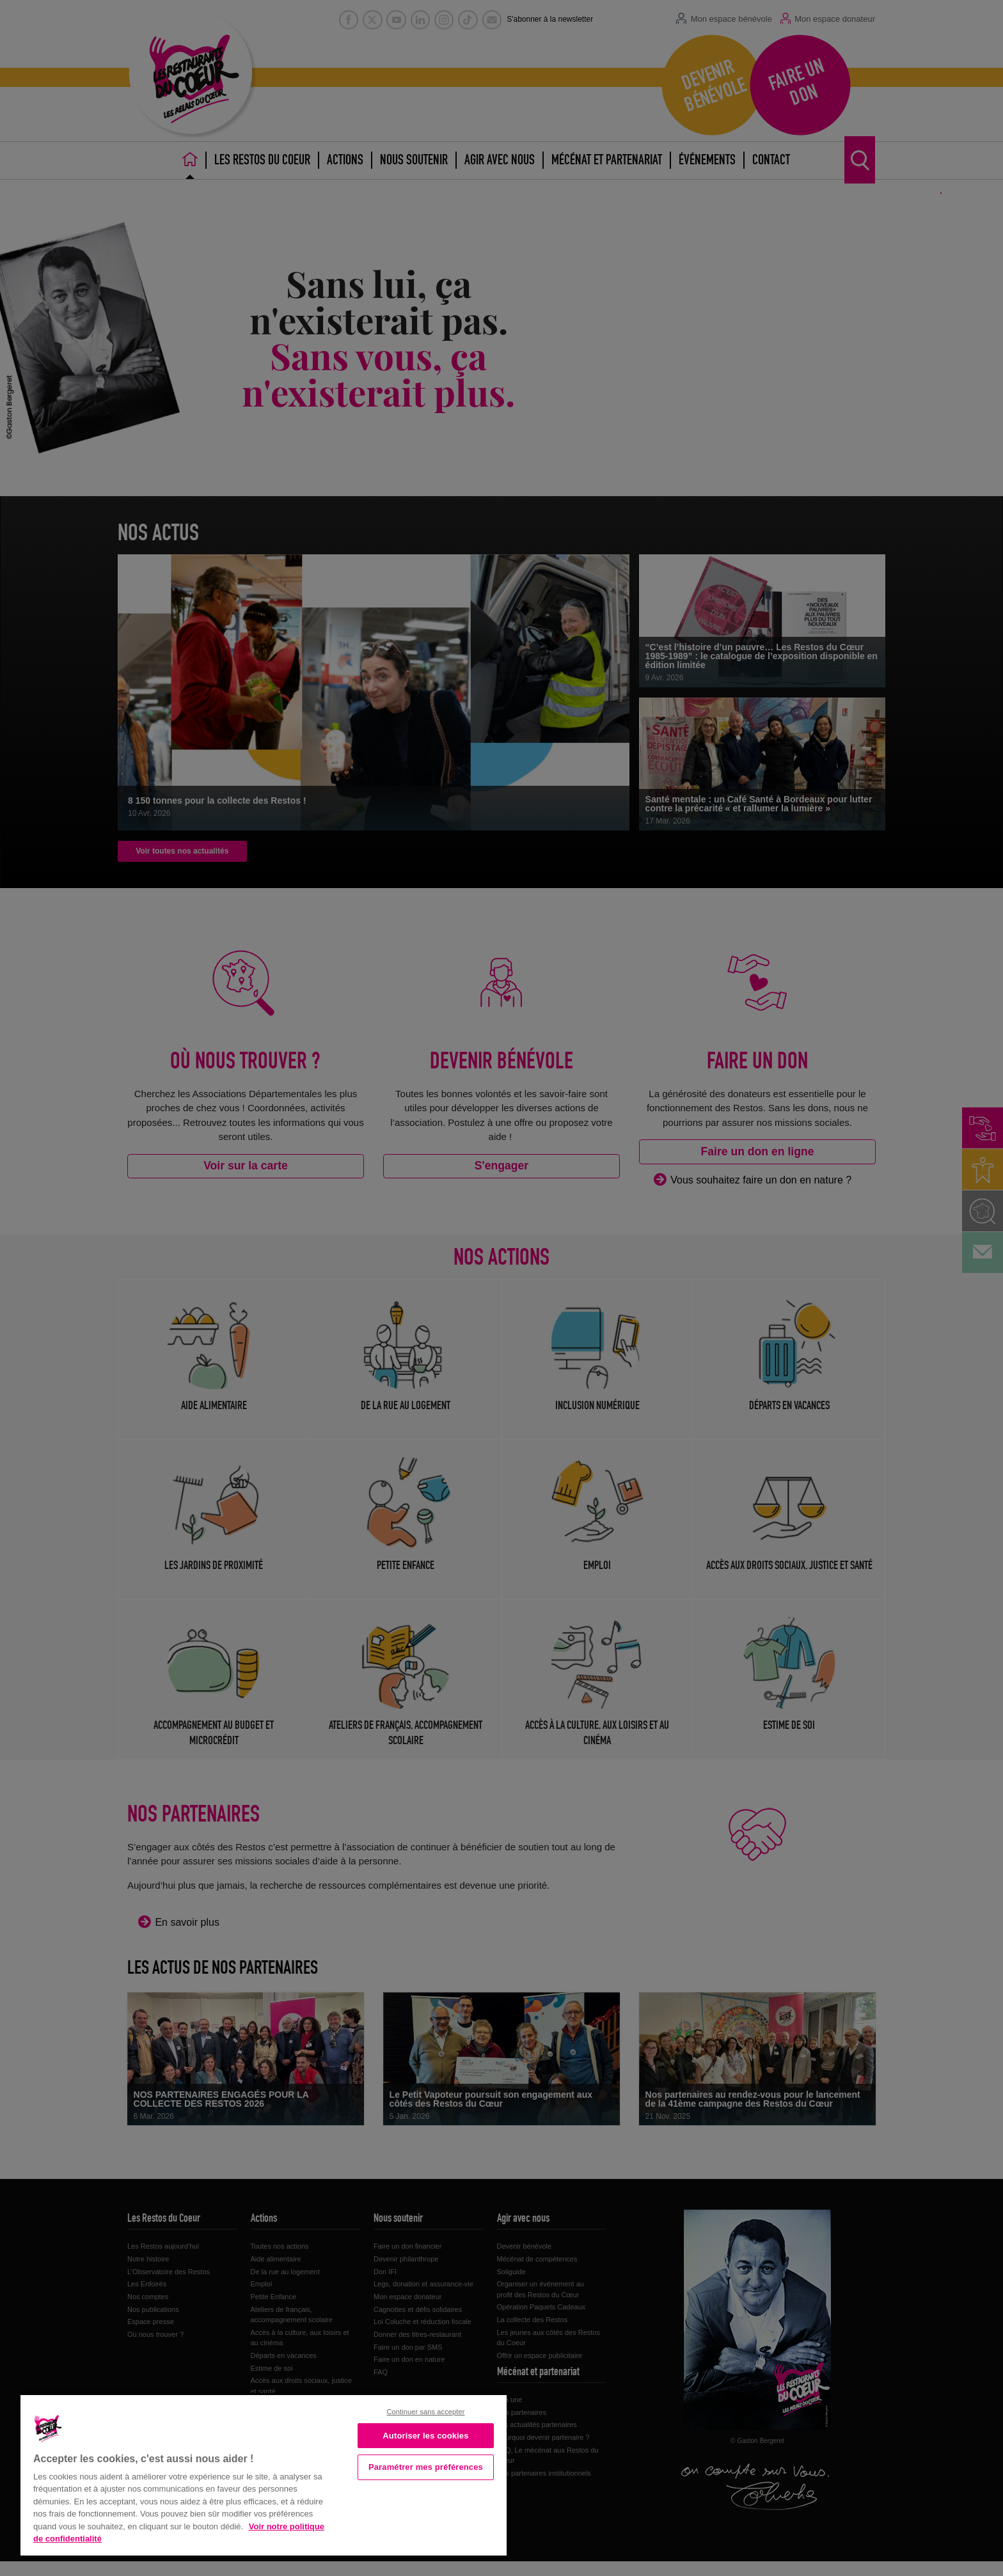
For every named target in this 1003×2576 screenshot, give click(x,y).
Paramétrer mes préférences (425, 2467)
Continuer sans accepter (425, 2412)
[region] (263, 2474)
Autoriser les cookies (425, 2435)
